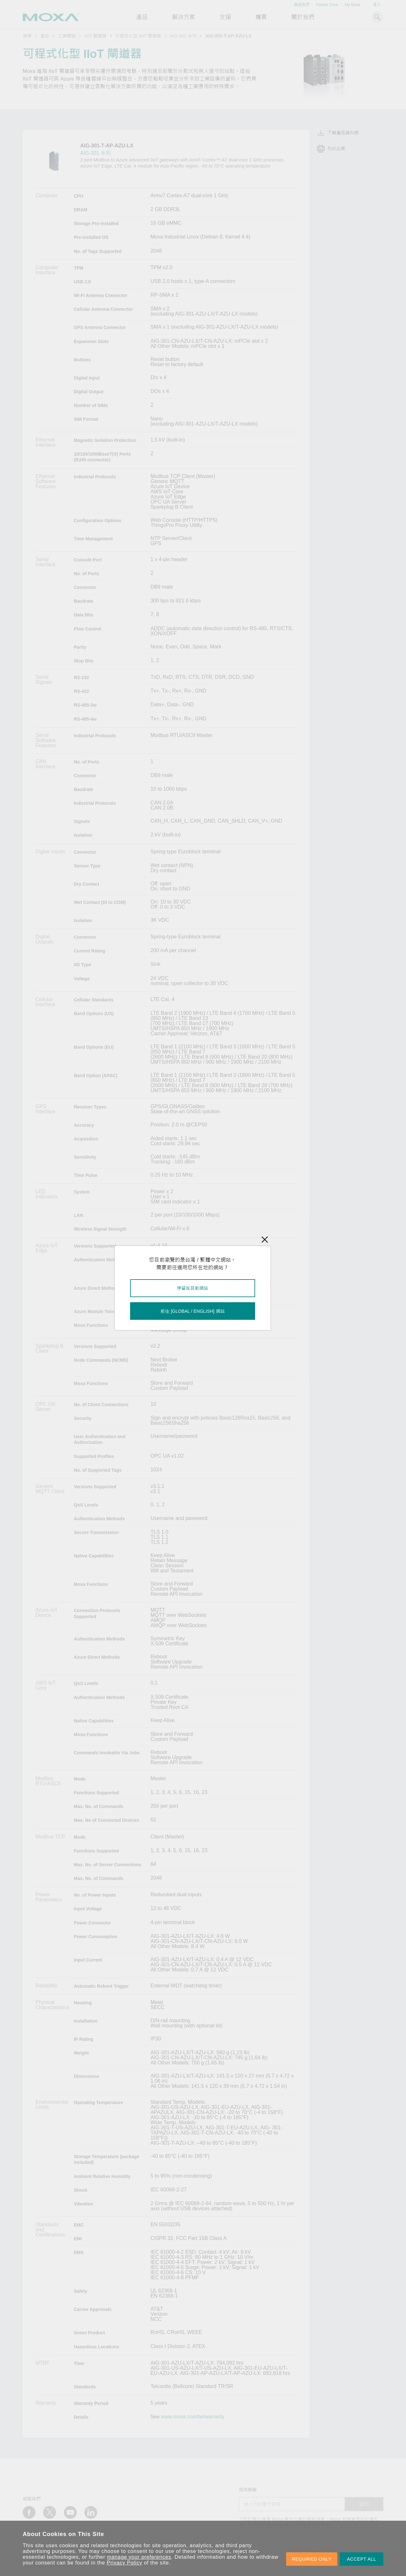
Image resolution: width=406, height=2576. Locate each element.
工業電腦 (67, 35)
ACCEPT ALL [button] (361, 2559)
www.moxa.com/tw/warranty (192, 2416)
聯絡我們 (301, 5)
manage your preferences (139, 2557)
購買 (261, 17)
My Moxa (352, 5)
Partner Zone (327, 5)
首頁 (27, 35)
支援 (225, 17)
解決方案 (183, 17)
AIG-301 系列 (183, 35)
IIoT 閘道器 (95, 35)
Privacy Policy (124, 2562)
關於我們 (302, 17)
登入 (377, 4)
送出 (364, 2504)
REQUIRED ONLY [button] (312, 2559)
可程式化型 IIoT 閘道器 (138, 35)
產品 (44, 35)
